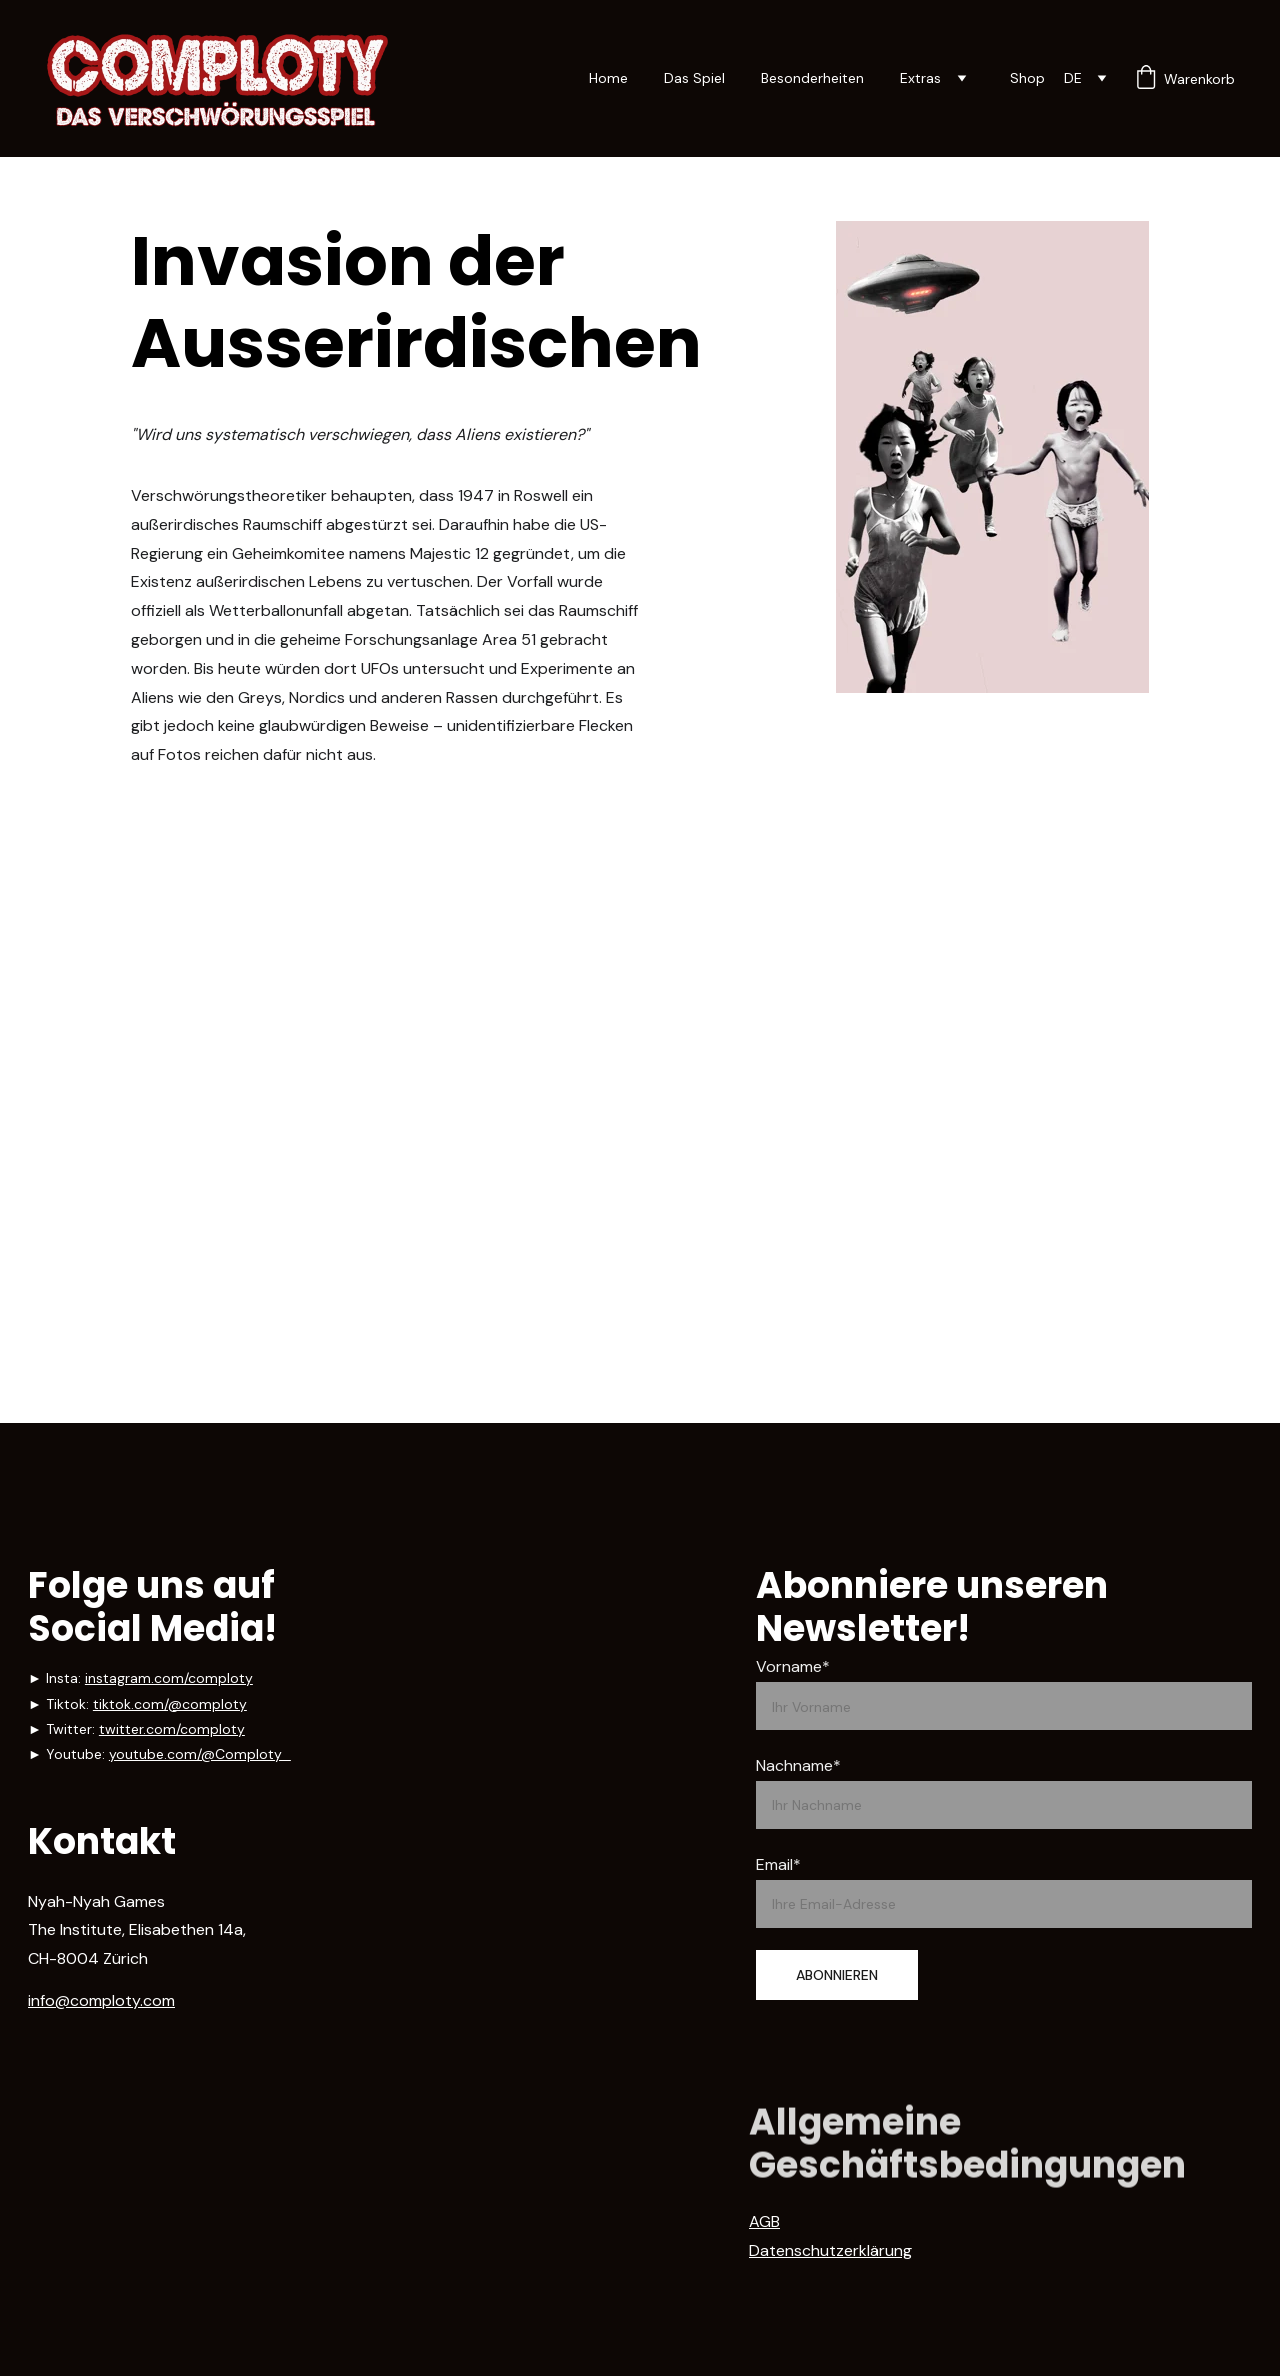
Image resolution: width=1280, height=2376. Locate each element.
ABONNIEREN (837, 1975)
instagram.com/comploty (169, 1678)
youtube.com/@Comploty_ (200, 1754)
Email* (778, 1864)
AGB (764, 2233)
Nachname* (798, 1765)
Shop (1027, 78)
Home (608, 78)
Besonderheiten (812, 78)
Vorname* (793, 1666)
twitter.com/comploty (172, 1729)
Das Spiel (694, 78)
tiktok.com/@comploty (170, 1704)
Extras (920, 78)
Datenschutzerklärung (830, 2262)
